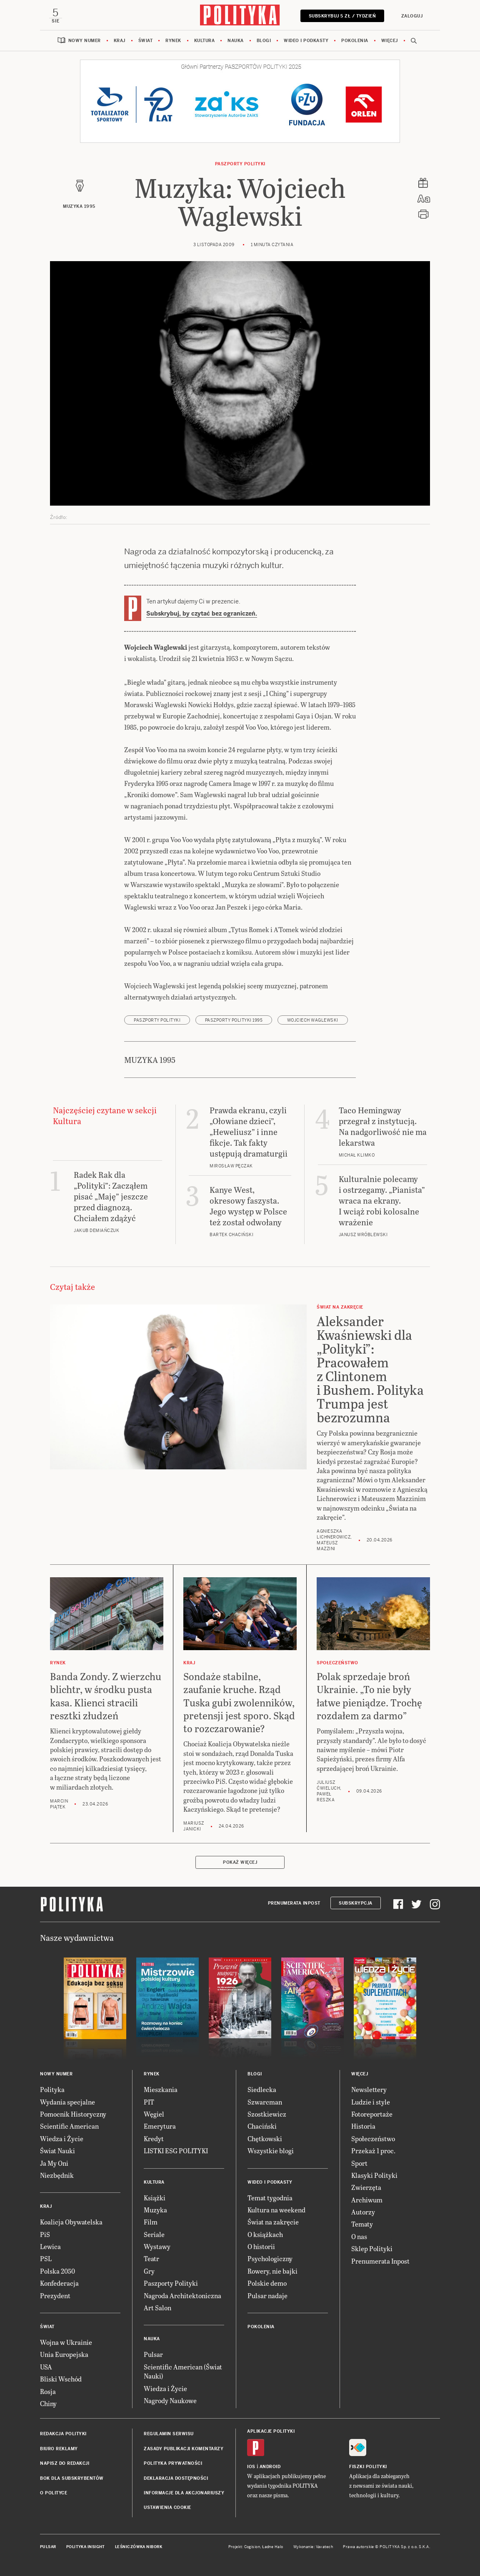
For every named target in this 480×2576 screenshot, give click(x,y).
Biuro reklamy (59, 2449)
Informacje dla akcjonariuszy (184, 2493)
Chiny (48, 2404)
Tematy (362, 2225)
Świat (145, 41)
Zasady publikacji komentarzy (183, 2449)
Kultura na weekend (276, 2210)
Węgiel (154, 2115)
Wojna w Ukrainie (66, 2343)
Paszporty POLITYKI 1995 (234, 1021)
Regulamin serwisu (169, 2435)
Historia (363, 2127)
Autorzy (363, 2212)
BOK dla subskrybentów (72, 2479)
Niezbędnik (57, 2176)
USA (46, 2367)
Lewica (50, 2247)
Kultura (204, 41)
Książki (154, 2198)
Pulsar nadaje (268, 2296)
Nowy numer (84, 41)
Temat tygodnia (270, 2198)
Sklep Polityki (371, 2249)
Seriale (154, 2235)
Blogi (264, 41)
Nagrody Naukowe (170, 2401)
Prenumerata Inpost (294, 1904)
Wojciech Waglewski (312, 1021)
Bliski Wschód (61, 2380)
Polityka (52, 2090)
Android (270, 2467)
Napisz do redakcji (64, 2464)
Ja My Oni (54, 2164)
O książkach (265, 2235)
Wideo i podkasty (306, 41)
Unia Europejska (64, 2355)
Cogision (252, 2547)
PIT (149, 2102)
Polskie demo (267, 2284)
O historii (261, 2247)
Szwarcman (265, 2102)
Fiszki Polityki (368, 2467)
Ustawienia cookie (167, 2508)
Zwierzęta (366, 2188)
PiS (45, 2235)
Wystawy (157, 2247)
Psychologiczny (270, 2259)
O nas (359, 2237)
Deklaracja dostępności (176, 2479)
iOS (251, 2467)
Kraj (119, 41)
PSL (46, 2259)
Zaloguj (411, 16)
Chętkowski (265, 2139)
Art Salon (157, 2308)
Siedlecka (262, 2090)
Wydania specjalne (67, 2102)
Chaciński (262, 2127)
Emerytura (160, 2127)
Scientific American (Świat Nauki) (183, 2372)
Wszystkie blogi (271, 2152)
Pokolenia (354, 41)
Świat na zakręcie (273, 2223)
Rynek (173, 41)
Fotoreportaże (371, 2115)
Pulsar (153, 2355)
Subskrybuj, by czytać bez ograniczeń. (201, 614)
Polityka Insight (85, 2547)
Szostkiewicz (267, 2115)
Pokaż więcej (240, 1863)
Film (151, 2223)
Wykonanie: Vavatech (313, 2547)
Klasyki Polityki (374, 2176)
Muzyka (155, 2210)
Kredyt (154, 2139)
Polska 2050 (57, 2272)
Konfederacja (59, 2284)
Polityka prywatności (173, 2464)
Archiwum (366, 2200)
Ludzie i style (370, 2102)
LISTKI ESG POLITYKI (176, 2152)
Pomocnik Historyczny (73, 2115)
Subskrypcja (355, 1904)
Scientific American (69, 2127)
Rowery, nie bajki (273, 2272)
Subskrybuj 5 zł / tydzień (341, 16)
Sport (359, 2164)
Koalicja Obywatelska (71, 2223)
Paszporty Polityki (171, 2284)
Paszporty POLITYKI (240, 164)
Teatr (151, 2259)
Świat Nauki (57, 2152)
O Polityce (53, 2493)
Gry (149, 2272)
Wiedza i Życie (61, 2139)
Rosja (48, 2392)
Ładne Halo (272, 2547)
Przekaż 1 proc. (373, 2152)
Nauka (236, 41)
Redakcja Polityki (63, 2435)
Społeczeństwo (373, 2139)
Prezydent (55, 2296)
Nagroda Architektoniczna (182, 2296)
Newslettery (369, 2090)
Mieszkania (161, 2090)
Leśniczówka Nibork (138, 2547)
